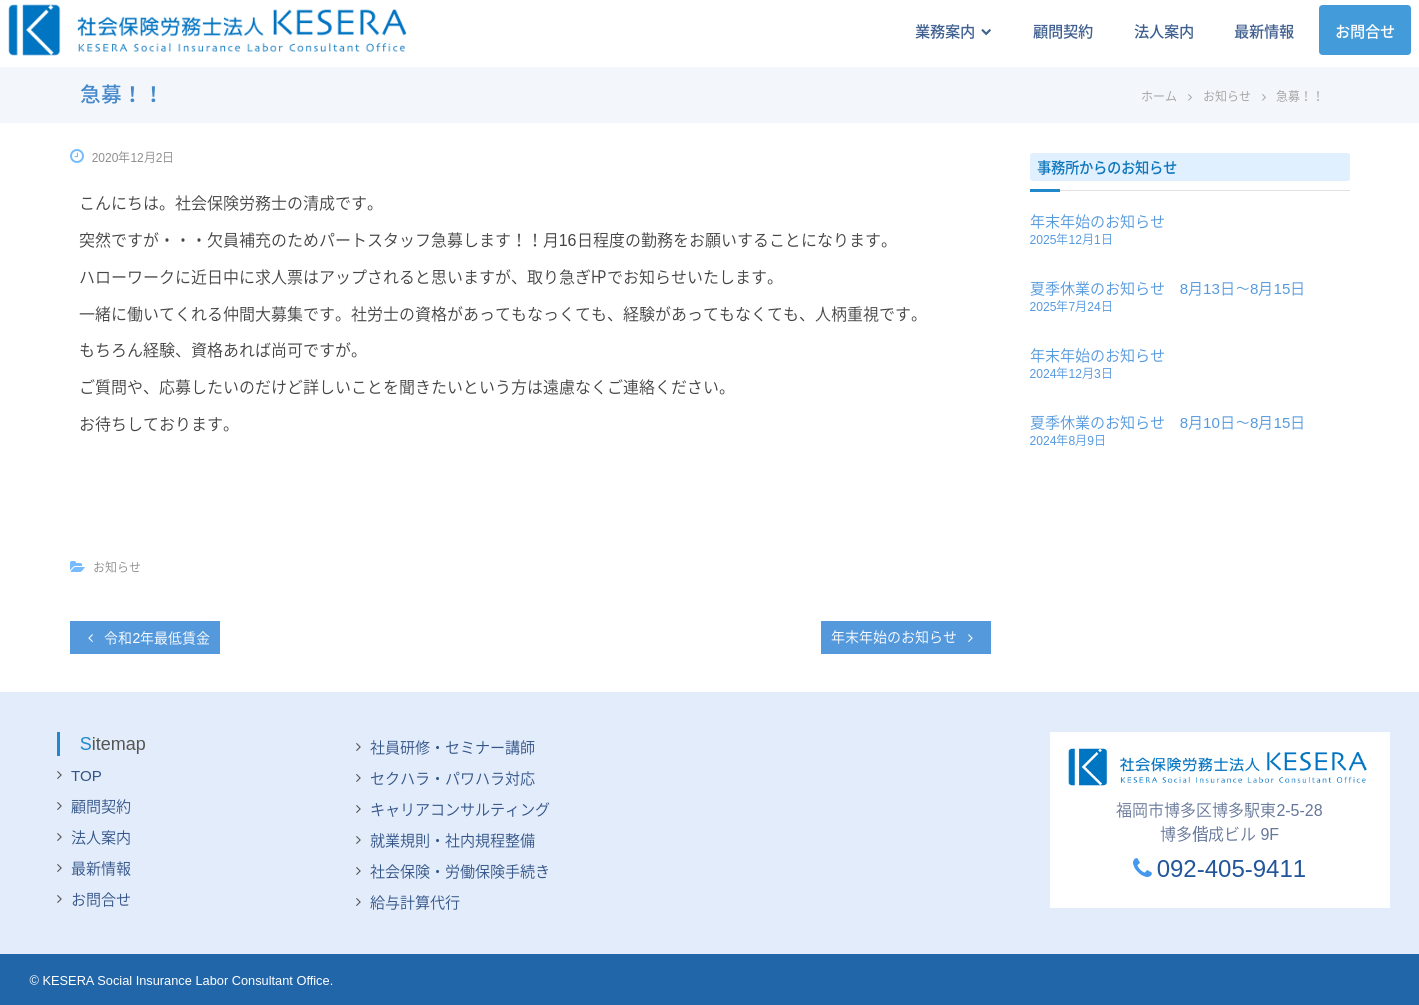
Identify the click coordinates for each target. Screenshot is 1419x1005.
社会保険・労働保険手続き (460, 871)
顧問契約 (1049, 31)
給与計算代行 (415, 902)
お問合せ (1363, 31)
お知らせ (1227, 97)
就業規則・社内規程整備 (452, 840)
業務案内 (935, 31)
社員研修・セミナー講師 (452, 747)
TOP (86, 775)
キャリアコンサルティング (460, 809)
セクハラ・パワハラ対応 (452, 778)
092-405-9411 (1219, 868)
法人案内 (1154, 31)
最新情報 (1258, 31)
